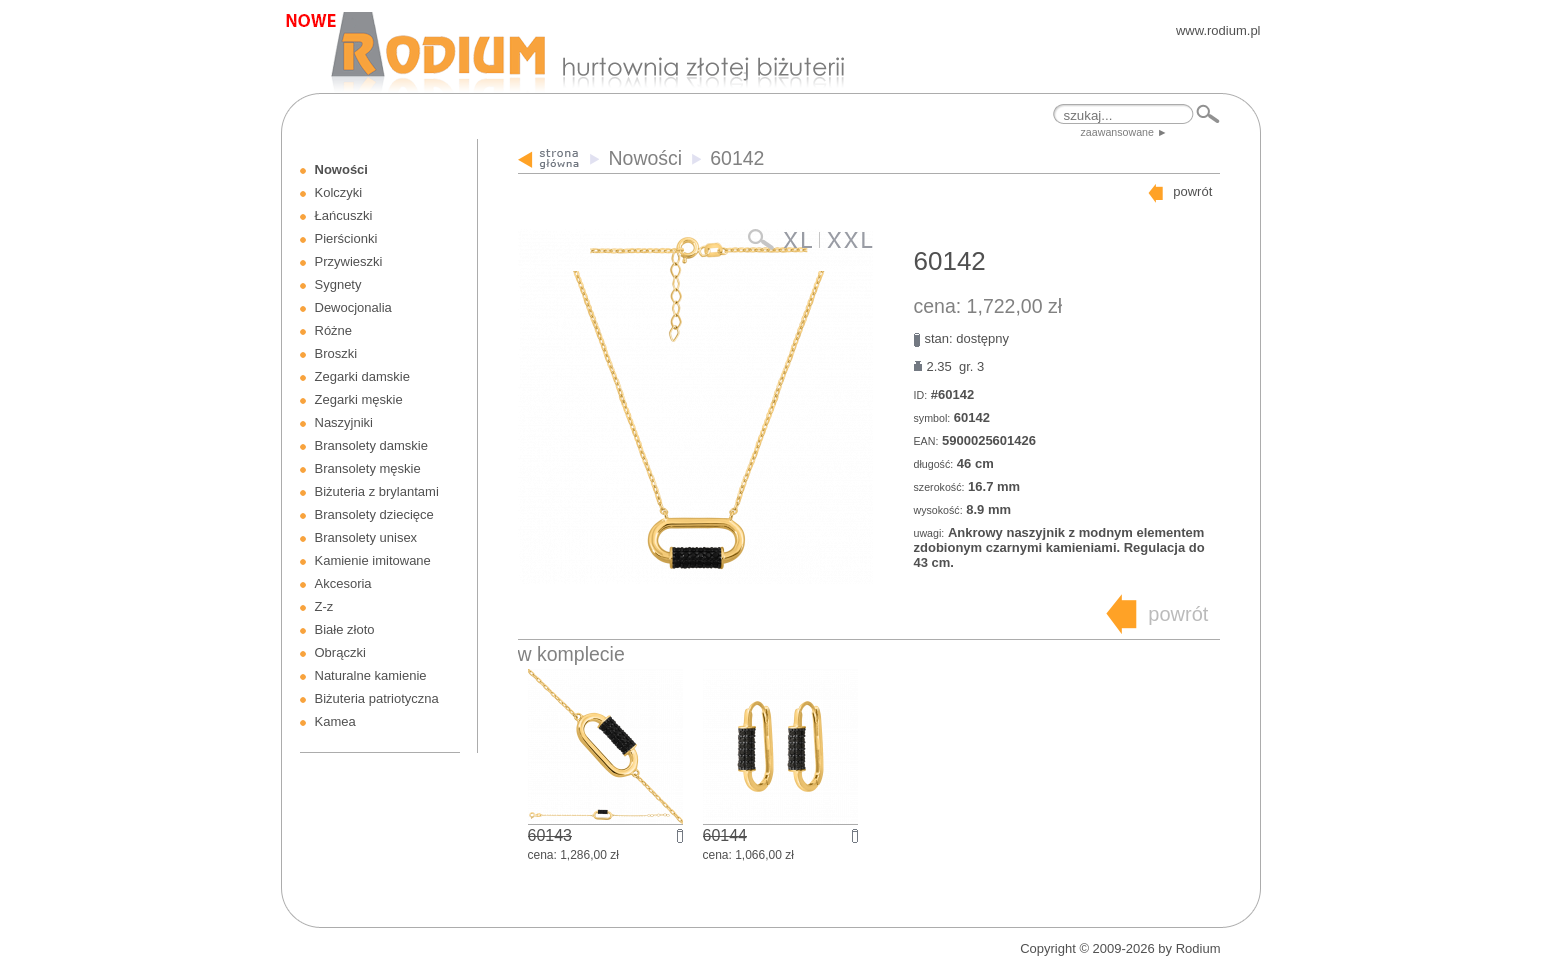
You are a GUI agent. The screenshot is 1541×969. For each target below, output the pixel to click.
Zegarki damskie (362, 376)
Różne (334, 330)
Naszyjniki (344, 422)
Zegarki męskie (359, 399)
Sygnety (338, 284)
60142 (737, 158)
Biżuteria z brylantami (377, 491)
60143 (550, 835)
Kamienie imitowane (373, 560)
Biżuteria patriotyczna (377, 698)
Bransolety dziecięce (374, 514)
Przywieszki (349, 261)
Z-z (324, 606)
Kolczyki (339, 192)
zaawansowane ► (1124, 132)
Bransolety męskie (368, 468)
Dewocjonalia (353, 307)
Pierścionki (346, 238)
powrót (1192, 191)
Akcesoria (343, 583)
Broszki (336, 353)
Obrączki (340, 652)
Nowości (341, 169)
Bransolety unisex (366, 537)
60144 (725, 835)
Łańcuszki (344, 215)
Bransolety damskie (371, 445)
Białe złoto (345, 629)
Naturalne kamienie (371, 675)
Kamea (335, 721)
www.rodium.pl (1218, 30)
